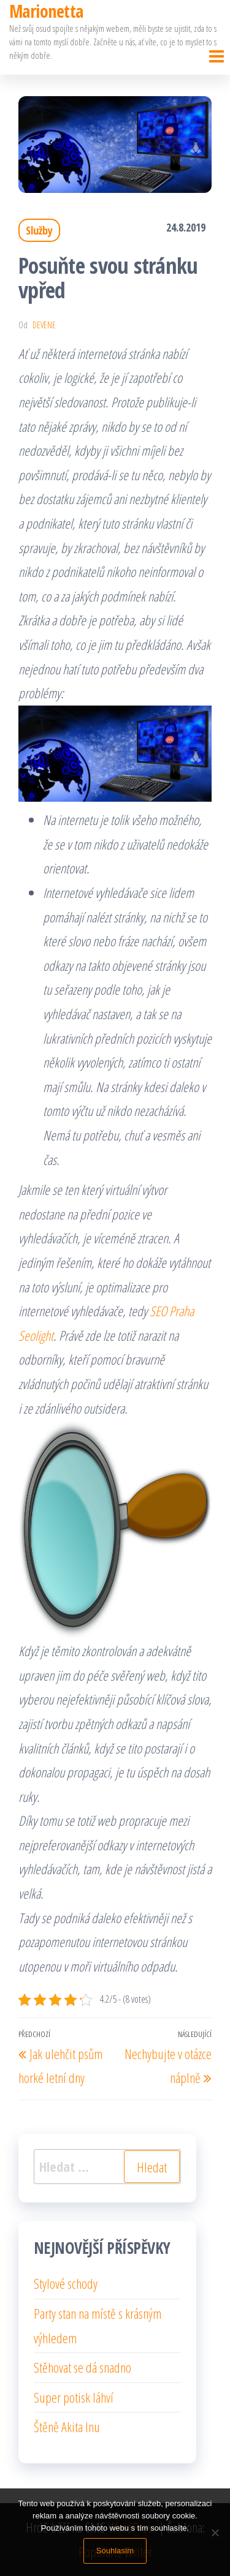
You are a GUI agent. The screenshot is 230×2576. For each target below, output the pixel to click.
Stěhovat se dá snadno (82, 2367)
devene (44, 325)
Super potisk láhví (73, 2397)
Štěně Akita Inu (67, 2426)
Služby (39, 230)
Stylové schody (66, 2283)
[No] (215, 2532)
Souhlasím (115, 2550)
